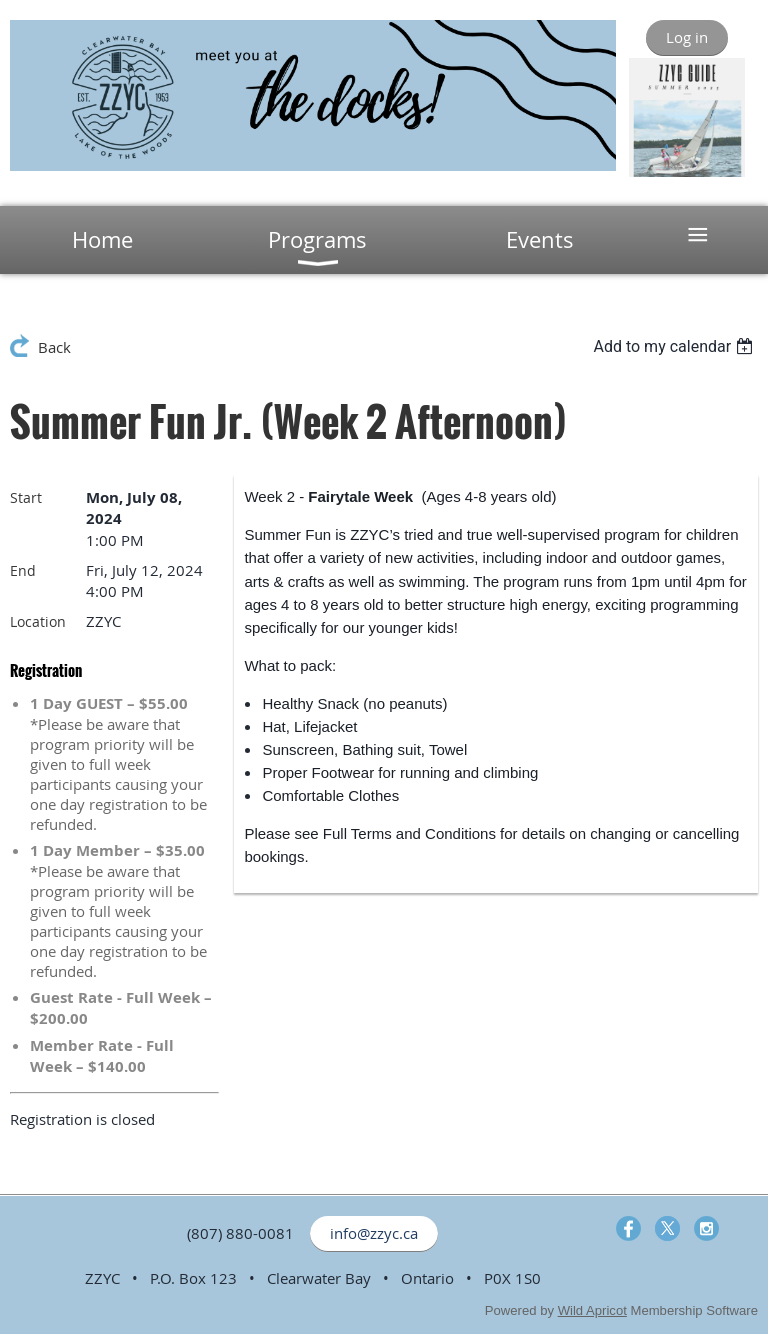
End (23, 570)
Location (38, 621)
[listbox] (675, 346)
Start (26, 497)
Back (54, 347)
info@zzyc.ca (374, 1233)
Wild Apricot (592, 1310)
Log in (687, 37)
